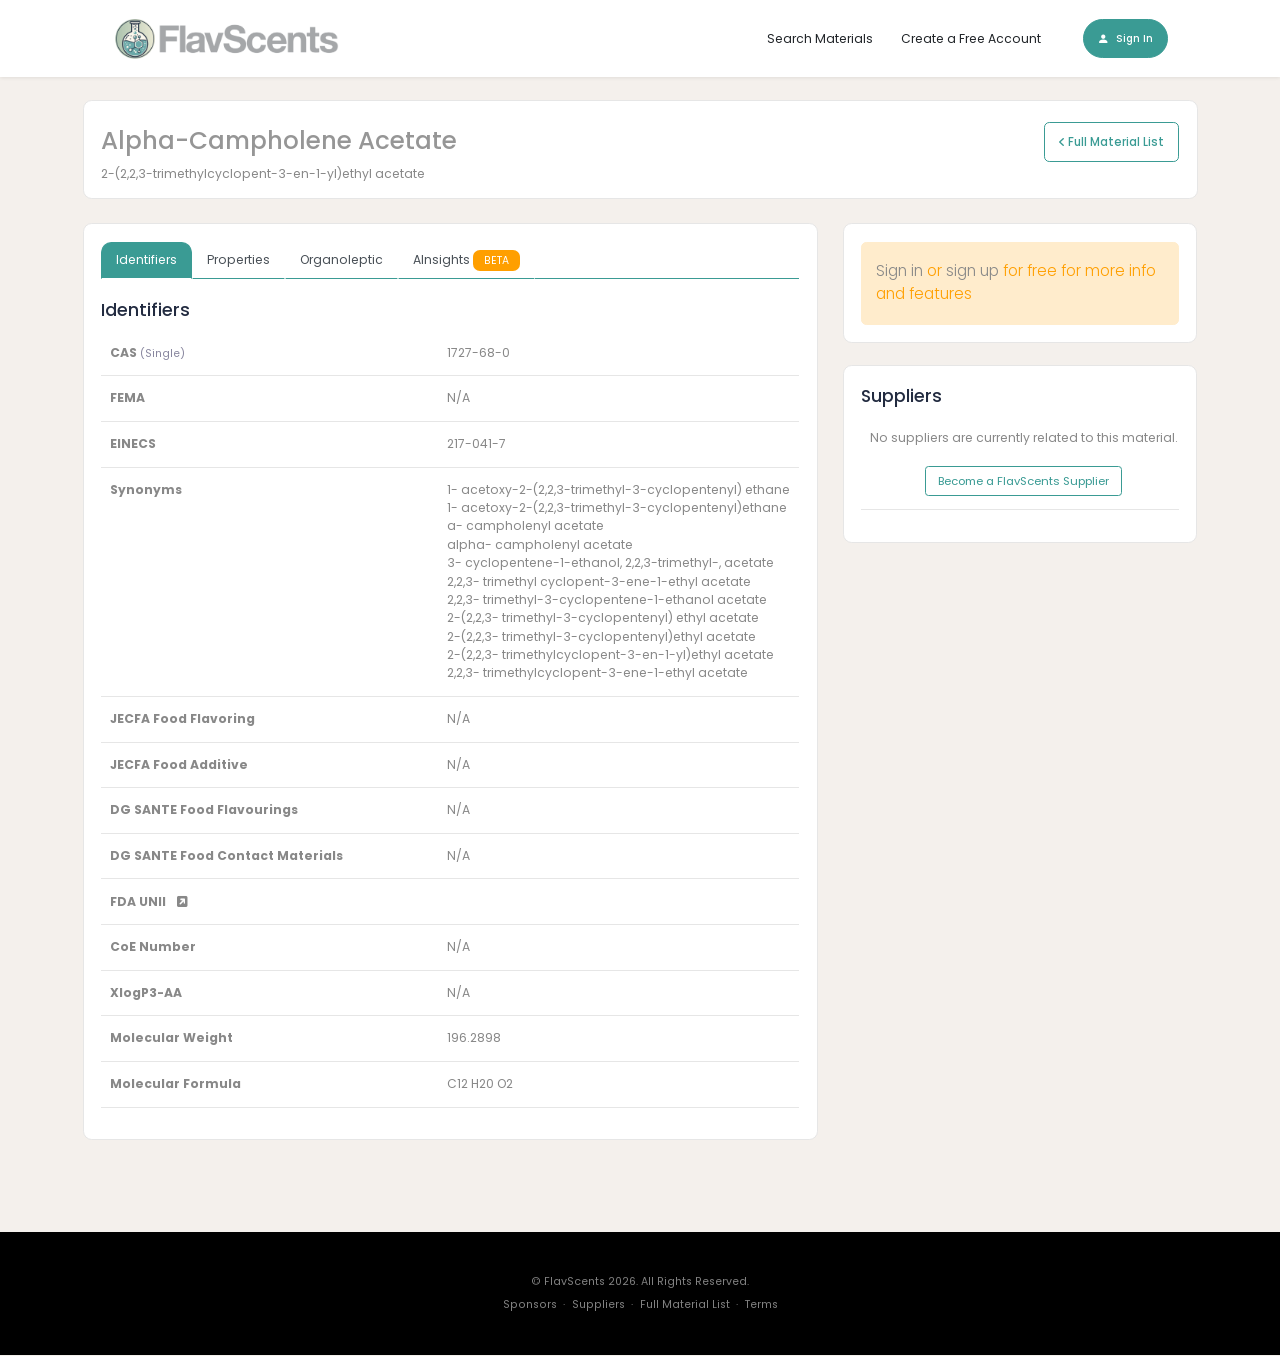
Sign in (899, 271)
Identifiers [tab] (146, 260)
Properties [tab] (238, 260)
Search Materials (820, 38)
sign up (972, 271)
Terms (761, 1305)
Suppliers (598, 1305)
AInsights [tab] (466, 260)
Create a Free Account (971, 38)
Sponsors (530, 1305)
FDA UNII (149, 901)
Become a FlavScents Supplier (1023, 482)
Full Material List (1111, 142)
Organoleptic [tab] (341, 260)
